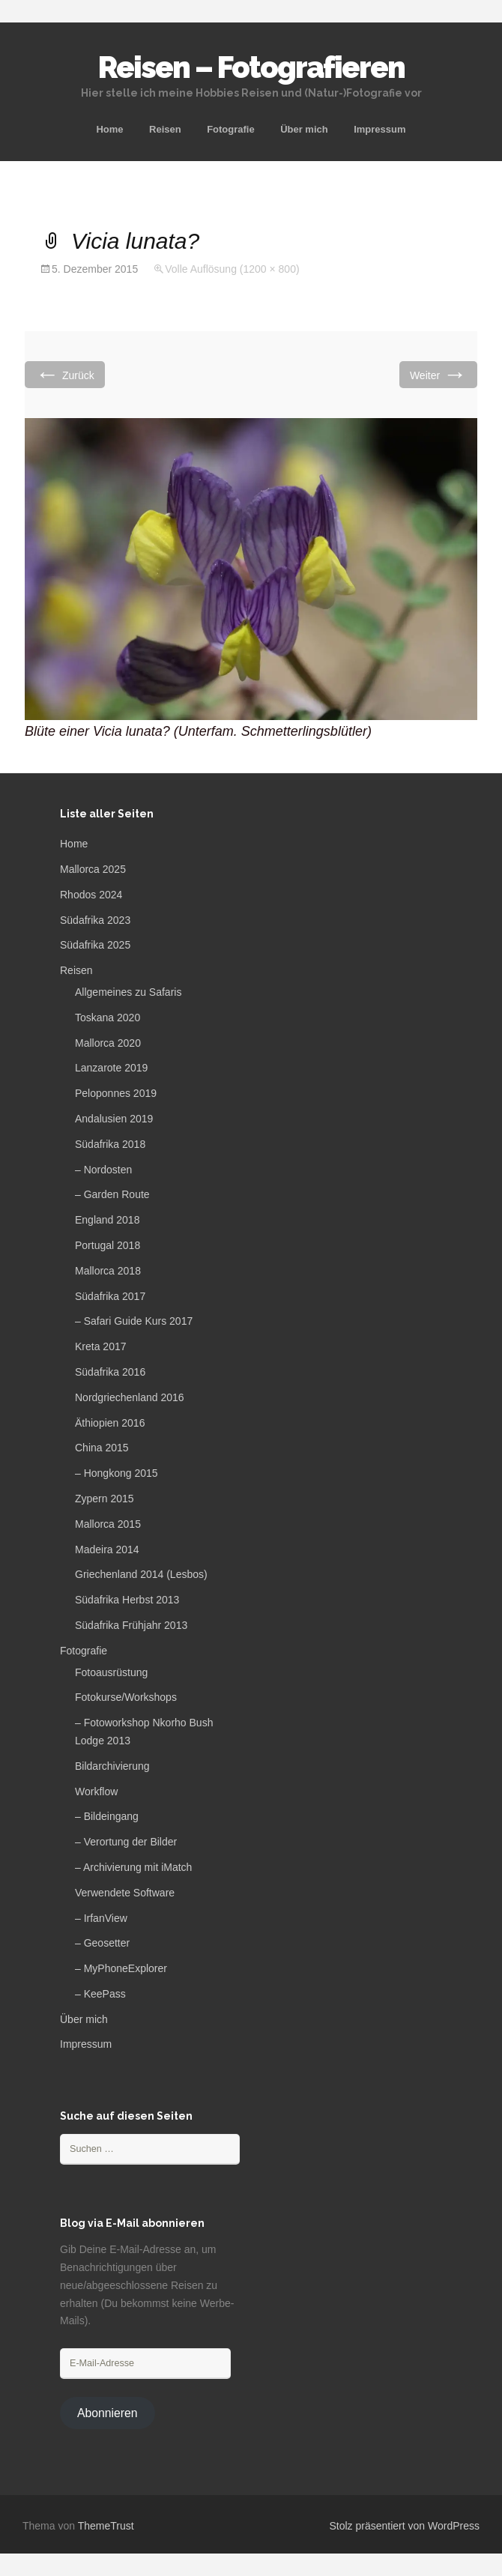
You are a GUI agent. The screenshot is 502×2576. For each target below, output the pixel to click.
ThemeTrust (106, 2526)
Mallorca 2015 (108, 1524)
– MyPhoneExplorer (121, 1968)
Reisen (165, 129)
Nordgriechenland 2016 (129, 1397)
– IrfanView (101, 1918)
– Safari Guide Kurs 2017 (134, 1321)
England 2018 (107, 1220)
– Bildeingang (107, 1816)
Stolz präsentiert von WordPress (405, 2526)
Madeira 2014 (107, 1549)
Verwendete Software (125, 1893)
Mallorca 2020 (108, 1043)
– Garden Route (112, 1194)
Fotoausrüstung (111, 1672)
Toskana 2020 (107, 1018)
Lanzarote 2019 (111, 1068)
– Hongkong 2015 (116, 1473)
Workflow (96, 1792)
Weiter (438, 374)
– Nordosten (103, 1170)
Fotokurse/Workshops (126, 1697)
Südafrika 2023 (95, 920)
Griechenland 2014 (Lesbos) (141, 1574)
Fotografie (231, 129)
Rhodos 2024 (91, 895)
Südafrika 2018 (110, 1144)
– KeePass (100, 1994)
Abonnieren (107, 2413)
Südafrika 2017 (110, 1296)
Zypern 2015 (104, 1499)
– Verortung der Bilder (126, 1842)
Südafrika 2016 (110, 1372)
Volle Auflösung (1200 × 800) (232, 269)
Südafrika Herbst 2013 (127, 1600)
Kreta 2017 (101, 1346)
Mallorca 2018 (108, 1271)
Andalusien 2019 (114, 1119)
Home (109, 129)
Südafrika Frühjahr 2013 (131, 1625)
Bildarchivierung (112, 1766)
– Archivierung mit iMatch (133, 1867)
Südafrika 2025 (95, 945)
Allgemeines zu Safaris (128, 992)
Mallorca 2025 (93, 869)
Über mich (304, 129)
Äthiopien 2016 (110, 1423)
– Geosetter (102, 1943)
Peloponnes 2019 (116, 1093)
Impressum (379, 129)
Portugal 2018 (107, 1245)
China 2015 (102, 1448)
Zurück (64, 374)
